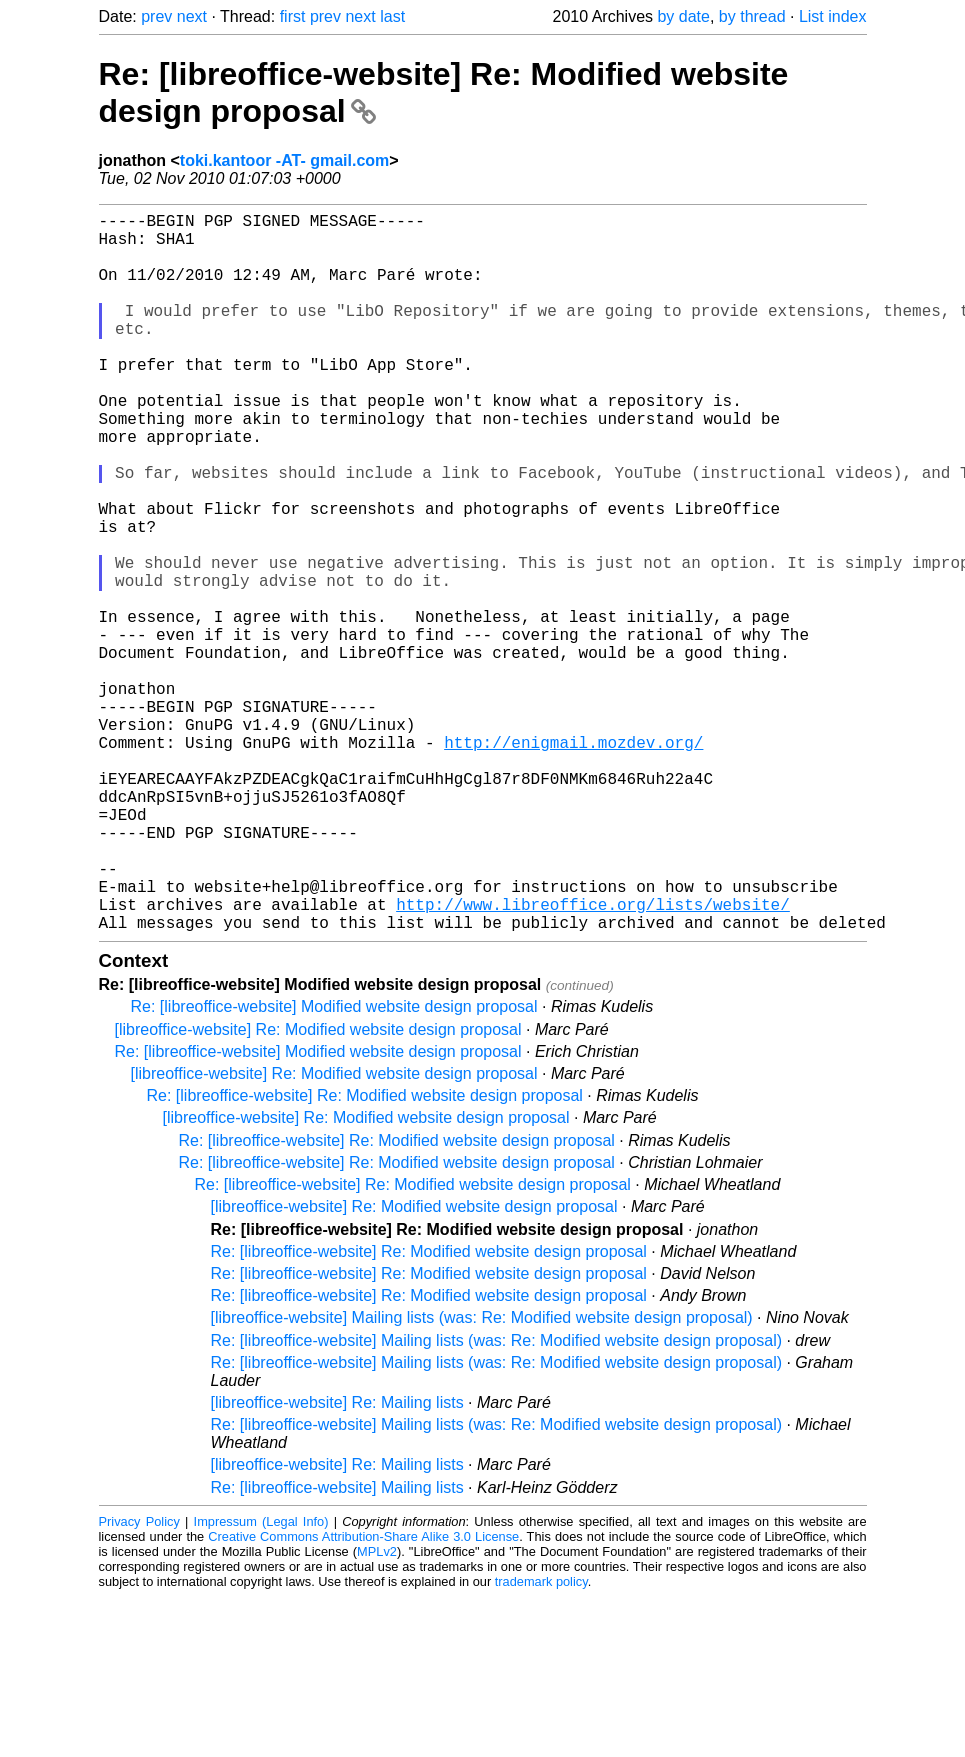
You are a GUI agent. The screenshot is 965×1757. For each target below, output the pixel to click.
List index (833, 16)
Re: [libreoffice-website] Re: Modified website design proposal (365, 1255)
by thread (752, 16)
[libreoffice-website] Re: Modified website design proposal (318, 1189)
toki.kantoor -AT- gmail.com (285, 160)
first (293, 16)
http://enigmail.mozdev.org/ (573, 862)
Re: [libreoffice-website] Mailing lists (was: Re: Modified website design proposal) (497, 1500)
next (192, 16)
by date (683, 16)
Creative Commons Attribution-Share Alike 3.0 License (363, 1696)
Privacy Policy (139, 1681)
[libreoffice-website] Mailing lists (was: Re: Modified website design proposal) (482, 1477)
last (392, 16)
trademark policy (541, 1741)
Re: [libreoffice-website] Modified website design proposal (334, 1166)
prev (156, 16)
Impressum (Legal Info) (261, 1681)
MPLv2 (377, 1711)
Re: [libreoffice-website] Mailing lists (337, 1647)
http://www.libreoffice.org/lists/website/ (593, 1060)
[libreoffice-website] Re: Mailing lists (337, 1562)
